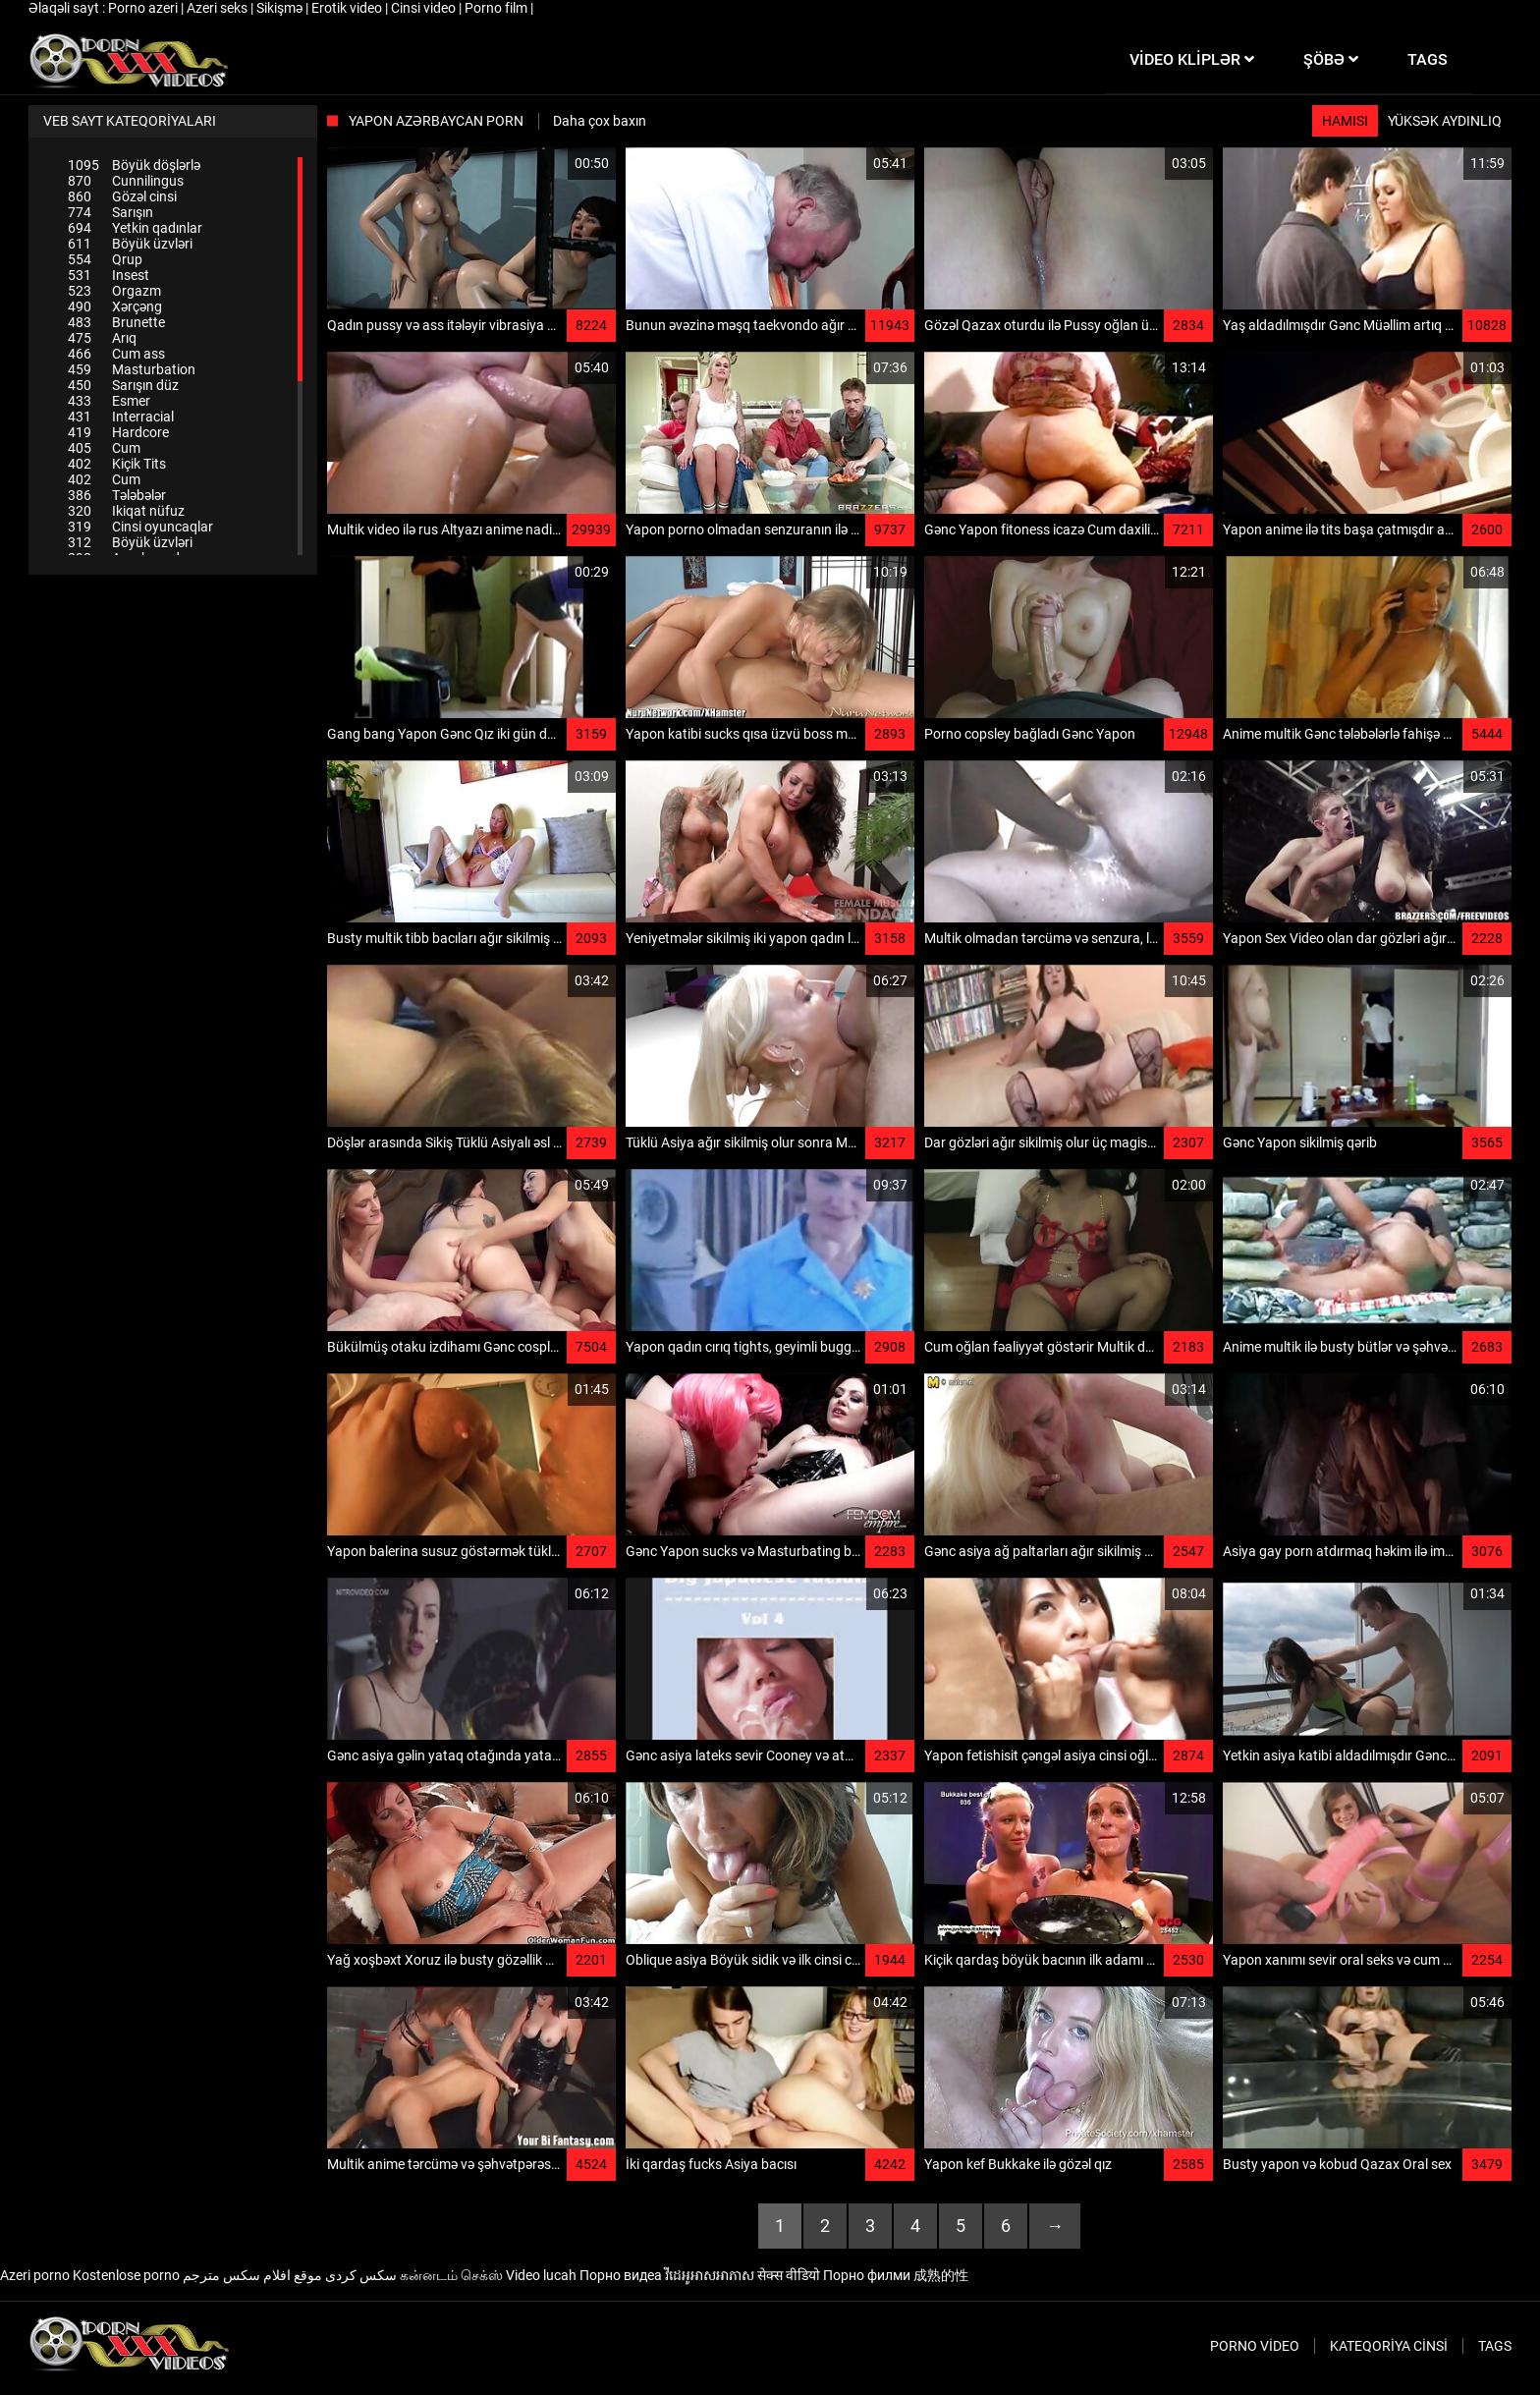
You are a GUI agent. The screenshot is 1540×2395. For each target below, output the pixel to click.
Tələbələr (117, 495)
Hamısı (1345, 121)
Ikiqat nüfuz (126, 511)
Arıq (102, 338)
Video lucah (541, 2275)
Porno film (497, 8)
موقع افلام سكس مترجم (252, 2275)
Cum (104, 448)
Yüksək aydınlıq (1445, 121)
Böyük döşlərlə (134, 165)
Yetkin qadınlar (135, 228)
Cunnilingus (126, 181)
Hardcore (118, 432)
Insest (108, 275)
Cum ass (116, 354)
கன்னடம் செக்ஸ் (451, 2275)
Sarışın (110, 212)
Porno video (1254, 2346)
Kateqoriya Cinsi (1389, 2346)
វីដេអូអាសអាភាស (709, 2275)
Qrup (105, 259)
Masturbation (131, 369)
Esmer (109, 401)
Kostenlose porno (126, 2275)
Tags (1495, 2346)
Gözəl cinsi (122, 196)
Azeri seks (218, 8)
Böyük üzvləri (130, 243)
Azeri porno (35, 2275)
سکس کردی (361, 2275)
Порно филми (866, 2275)
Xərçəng (115, 306)
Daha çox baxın (599, 121)
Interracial (121, 416)
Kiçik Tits (117, 464)
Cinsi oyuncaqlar (140, 526)
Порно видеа (620, 2275)
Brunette (116, 322)
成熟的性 (940, 2275)
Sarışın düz (123, 385)
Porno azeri (144, 8)
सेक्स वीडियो (788, 2275)
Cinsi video (425, 8)
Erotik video (348, 8)
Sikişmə (280, 8)
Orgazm (114, 291)
